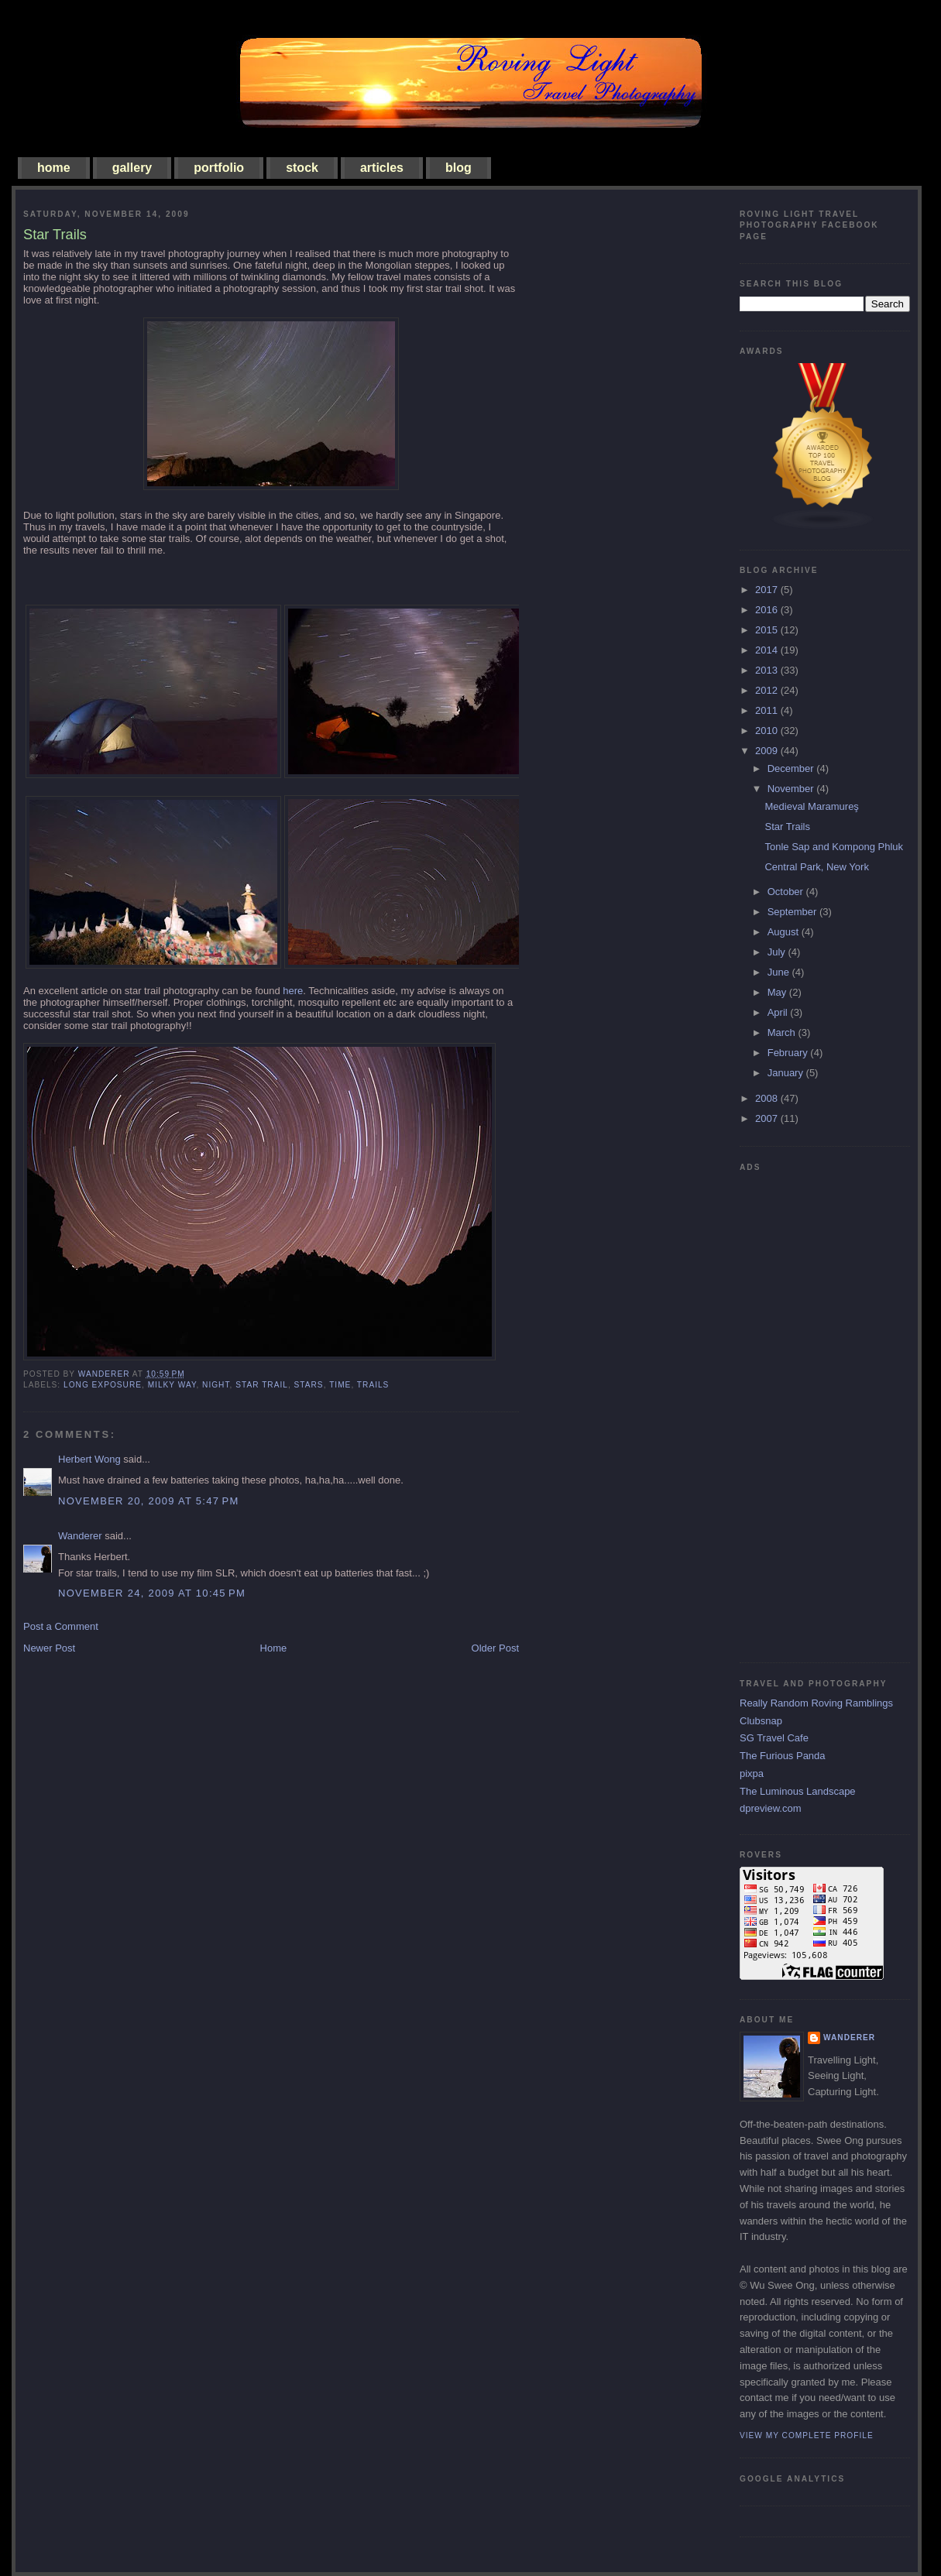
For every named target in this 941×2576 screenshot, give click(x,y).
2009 (768, 750)
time (340, 1385)
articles (382, 167)
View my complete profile (807, 2435)
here (293, 990)
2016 (768, 610)
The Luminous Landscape (798, 1791)
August (785, 932)
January (787, 1073)
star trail (261, 1385)
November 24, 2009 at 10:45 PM (152, 1593)
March (783, 1032)
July (778, 952)
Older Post (495, 1648)
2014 (768, 650)
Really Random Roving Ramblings (816, 1703)
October (787, 891)
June (780, 972)
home (53, 167)
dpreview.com (770, 1808)
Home (273, 1648)
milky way (172, 1385)
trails (373, 1385)
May (778, 992)
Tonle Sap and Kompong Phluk (833, 846)
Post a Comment (60, 1626)
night (215, 1385)
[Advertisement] (802, 1410)
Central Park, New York (816, 867)
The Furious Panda (783, 1755)
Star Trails (787, 826)
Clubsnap (761, 1721)
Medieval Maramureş (811, 806)
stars (309, 1385)
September (793, 912)
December (792, 768)
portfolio (219, 167)
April (779, 1012)
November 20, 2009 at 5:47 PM (148, 1501)
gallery (132, 167)
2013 (768, 670)
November (792, 788)
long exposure (103, 1385)
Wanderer (80, 1536)
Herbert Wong (89, 1459)
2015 (768, 630)
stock (302, 167)
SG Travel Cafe (774, 1738)
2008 (768, 1098)
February (789, 1052)
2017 (768, 589)
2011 (768, 710)
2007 (768, 1118)
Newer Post (49, 1648)
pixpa (752, 1773)
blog (458, 167)
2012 (768, 690)
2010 (768, 730)
